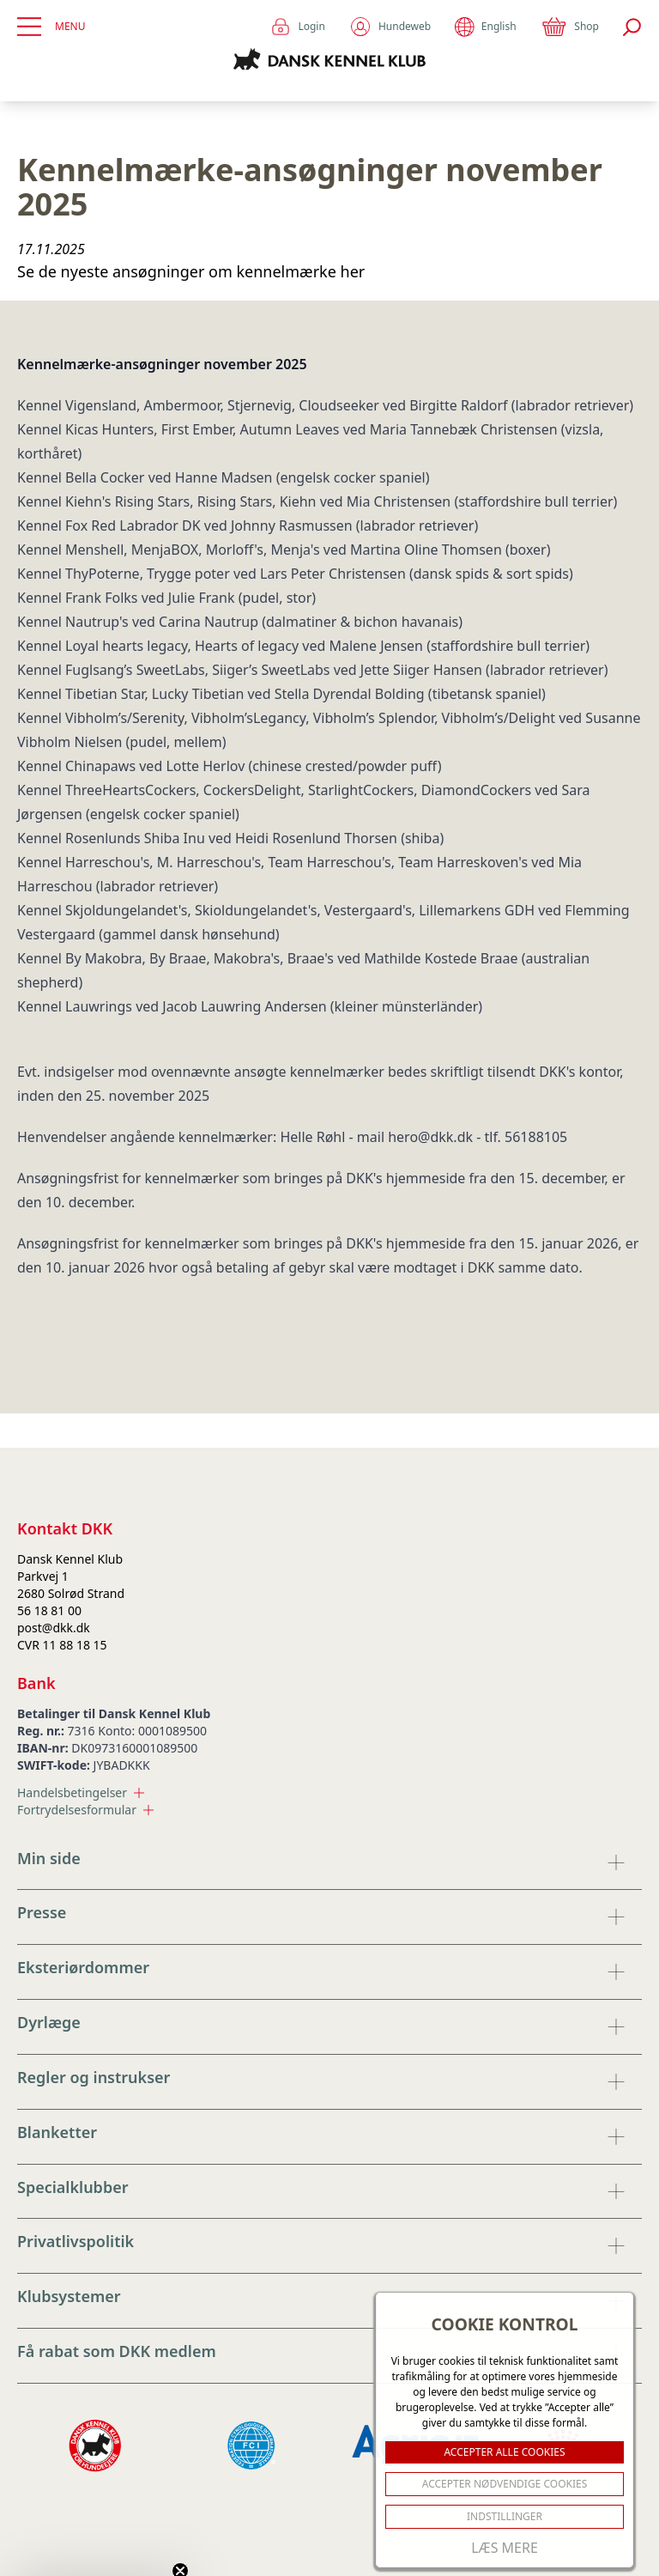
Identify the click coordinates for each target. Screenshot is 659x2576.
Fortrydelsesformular (85, 1809)
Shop (570, 26)
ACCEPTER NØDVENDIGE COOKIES (505, 2483)
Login (297, 26)
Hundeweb (390, 26)
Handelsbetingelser (80, 1792)
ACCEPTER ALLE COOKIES (504, 2452)
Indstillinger (504, 2516)
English (485, 27)
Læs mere (504, 2547)
